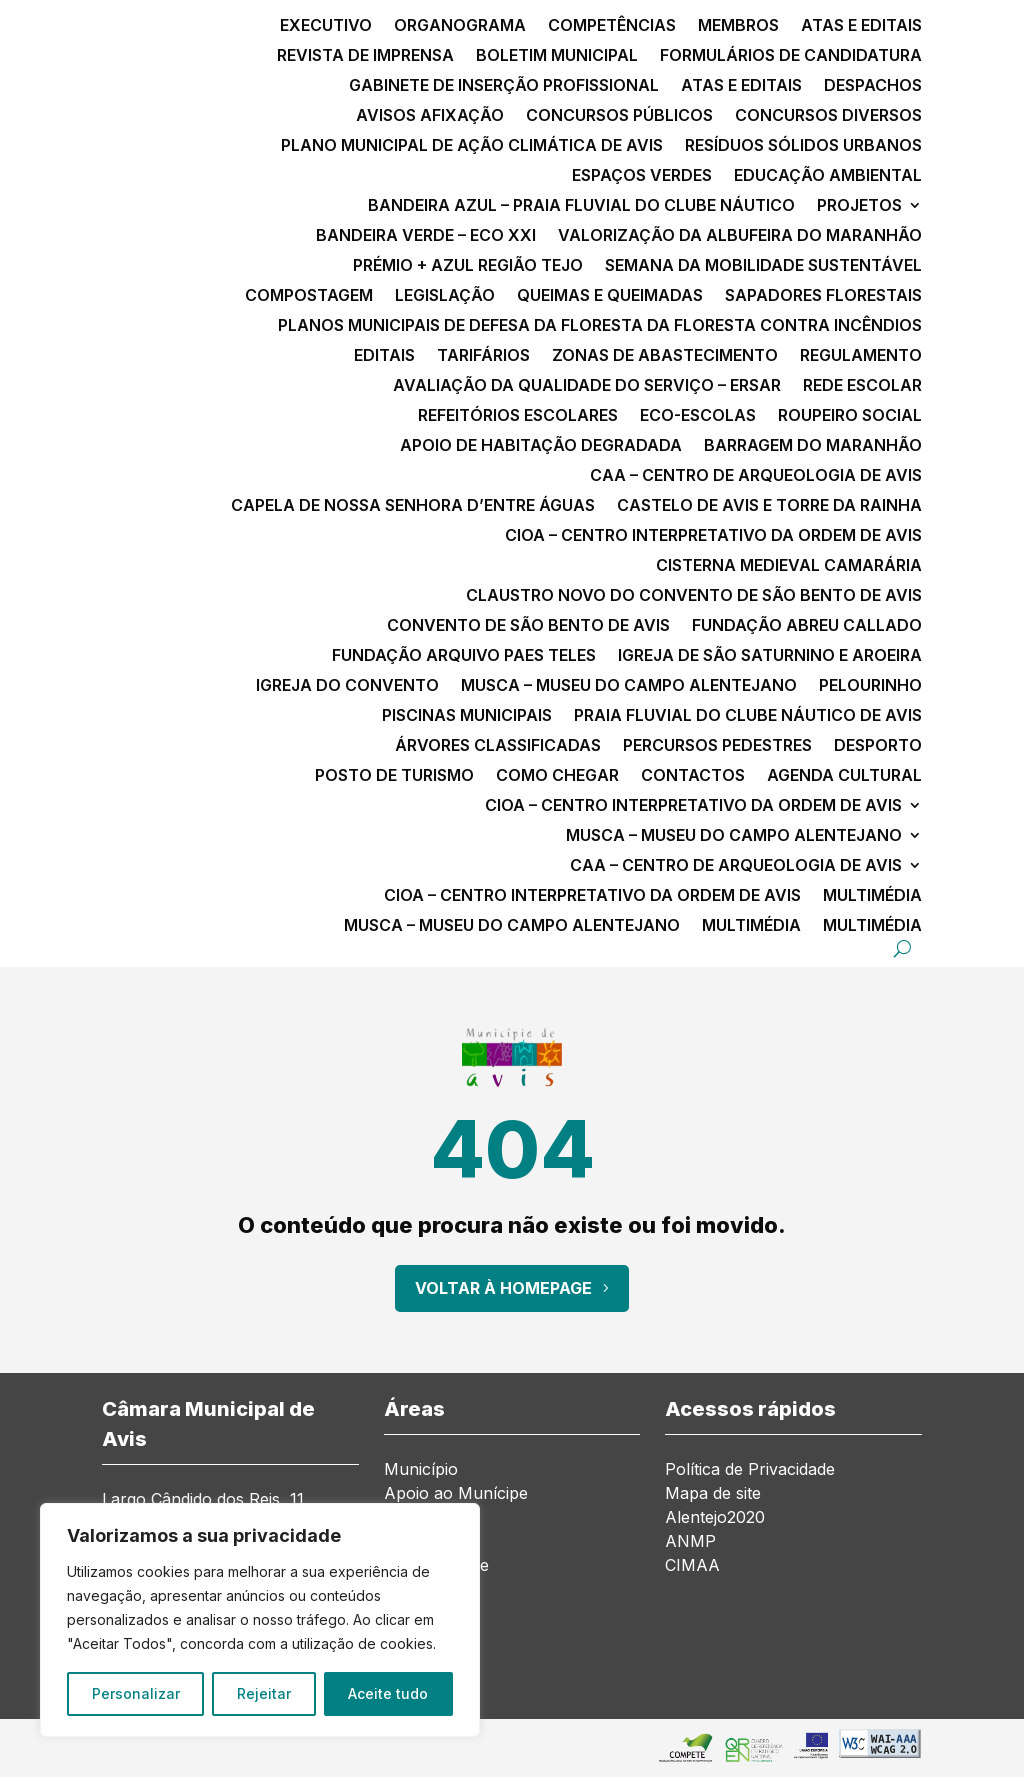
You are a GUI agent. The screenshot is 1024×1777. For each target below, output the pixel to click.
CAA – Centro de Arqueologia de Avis (756, 476)
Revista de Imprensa (365, 56)
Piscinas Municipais (467, 716)
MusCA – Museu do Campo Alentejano (629, 686)
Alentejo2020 (715, 1517)
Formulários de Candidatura (791, 56)
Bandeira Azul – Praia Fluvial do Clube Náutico (581, 206)
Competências (612, 26)
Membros (738, 26)
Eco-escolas (698, 416)
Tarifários (483, 356)
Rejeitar (264, 1693)
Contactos (693, 776)
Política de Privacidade (750, 1469)
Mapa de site (713, 1493)
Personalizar (136, 1693)
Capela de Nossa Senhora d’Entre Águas (413, 506)
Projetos (859, 206)
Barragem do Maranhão (813, 446)
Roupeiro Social (850, 416)
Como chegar (557, 776)
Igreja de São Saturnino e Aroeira (770, 656)
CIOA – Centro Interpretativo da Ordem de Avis (713, 536)
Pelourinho (870, 686)
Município (421, 1469)
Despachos (873, 86)
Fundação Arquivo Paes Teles (464, 656)
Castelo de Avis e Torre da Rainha (769, 506)
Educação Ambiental (828, 176)
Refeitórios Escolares (518, 416)
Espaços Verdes (642, 176)
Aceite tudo (388, 1693)
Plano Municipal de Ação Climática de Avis (472, 146)
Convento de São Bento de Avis (528, 626)
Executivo (326, 26)
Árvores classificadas (498, 746)
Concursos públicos (619, 116)
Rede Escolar (862, 386)
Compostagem (309, 296)
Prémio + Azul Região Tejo (468, 266)
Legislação (445, 296)
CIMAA (692, 1565)
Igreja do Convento (347, 686)
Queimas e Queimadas (610, 296)
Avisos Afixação (430, 116)
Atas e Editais (861, 26)
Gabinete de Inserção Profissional (504, 86)
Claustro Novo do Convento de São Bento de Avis (694, 596)
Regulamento (861, 356)
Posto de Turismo (394, 776)
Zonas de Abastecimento (665, 356)
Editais (384, 356)
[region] (260, 1620)
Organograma (460, 26)
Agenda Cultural (844, 776)
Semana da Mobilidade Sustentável (763, 266)
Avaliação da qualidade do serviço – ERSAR (587, 386)
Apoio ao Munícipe (456, 1493)
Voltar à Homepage (503, 1288)
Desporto (878, 746)
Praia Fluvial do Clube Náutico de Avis (748, 716)
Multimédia (872, 896)
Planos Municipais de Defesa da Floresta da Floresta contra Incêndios (600, 326)
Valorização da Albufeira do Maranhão (740, 236)
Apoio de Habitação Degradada (541, 446)
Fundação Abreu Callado (807, 626)
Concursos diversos (828, 116)
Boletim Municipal (557, 56)
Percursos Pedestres (717, 746)
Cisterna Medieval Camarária (789, 566)
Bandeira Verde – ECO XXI (426, 236)
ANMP (690, 1541)
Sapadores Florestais (823, 296)
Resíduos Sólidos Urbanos (803, 146)
